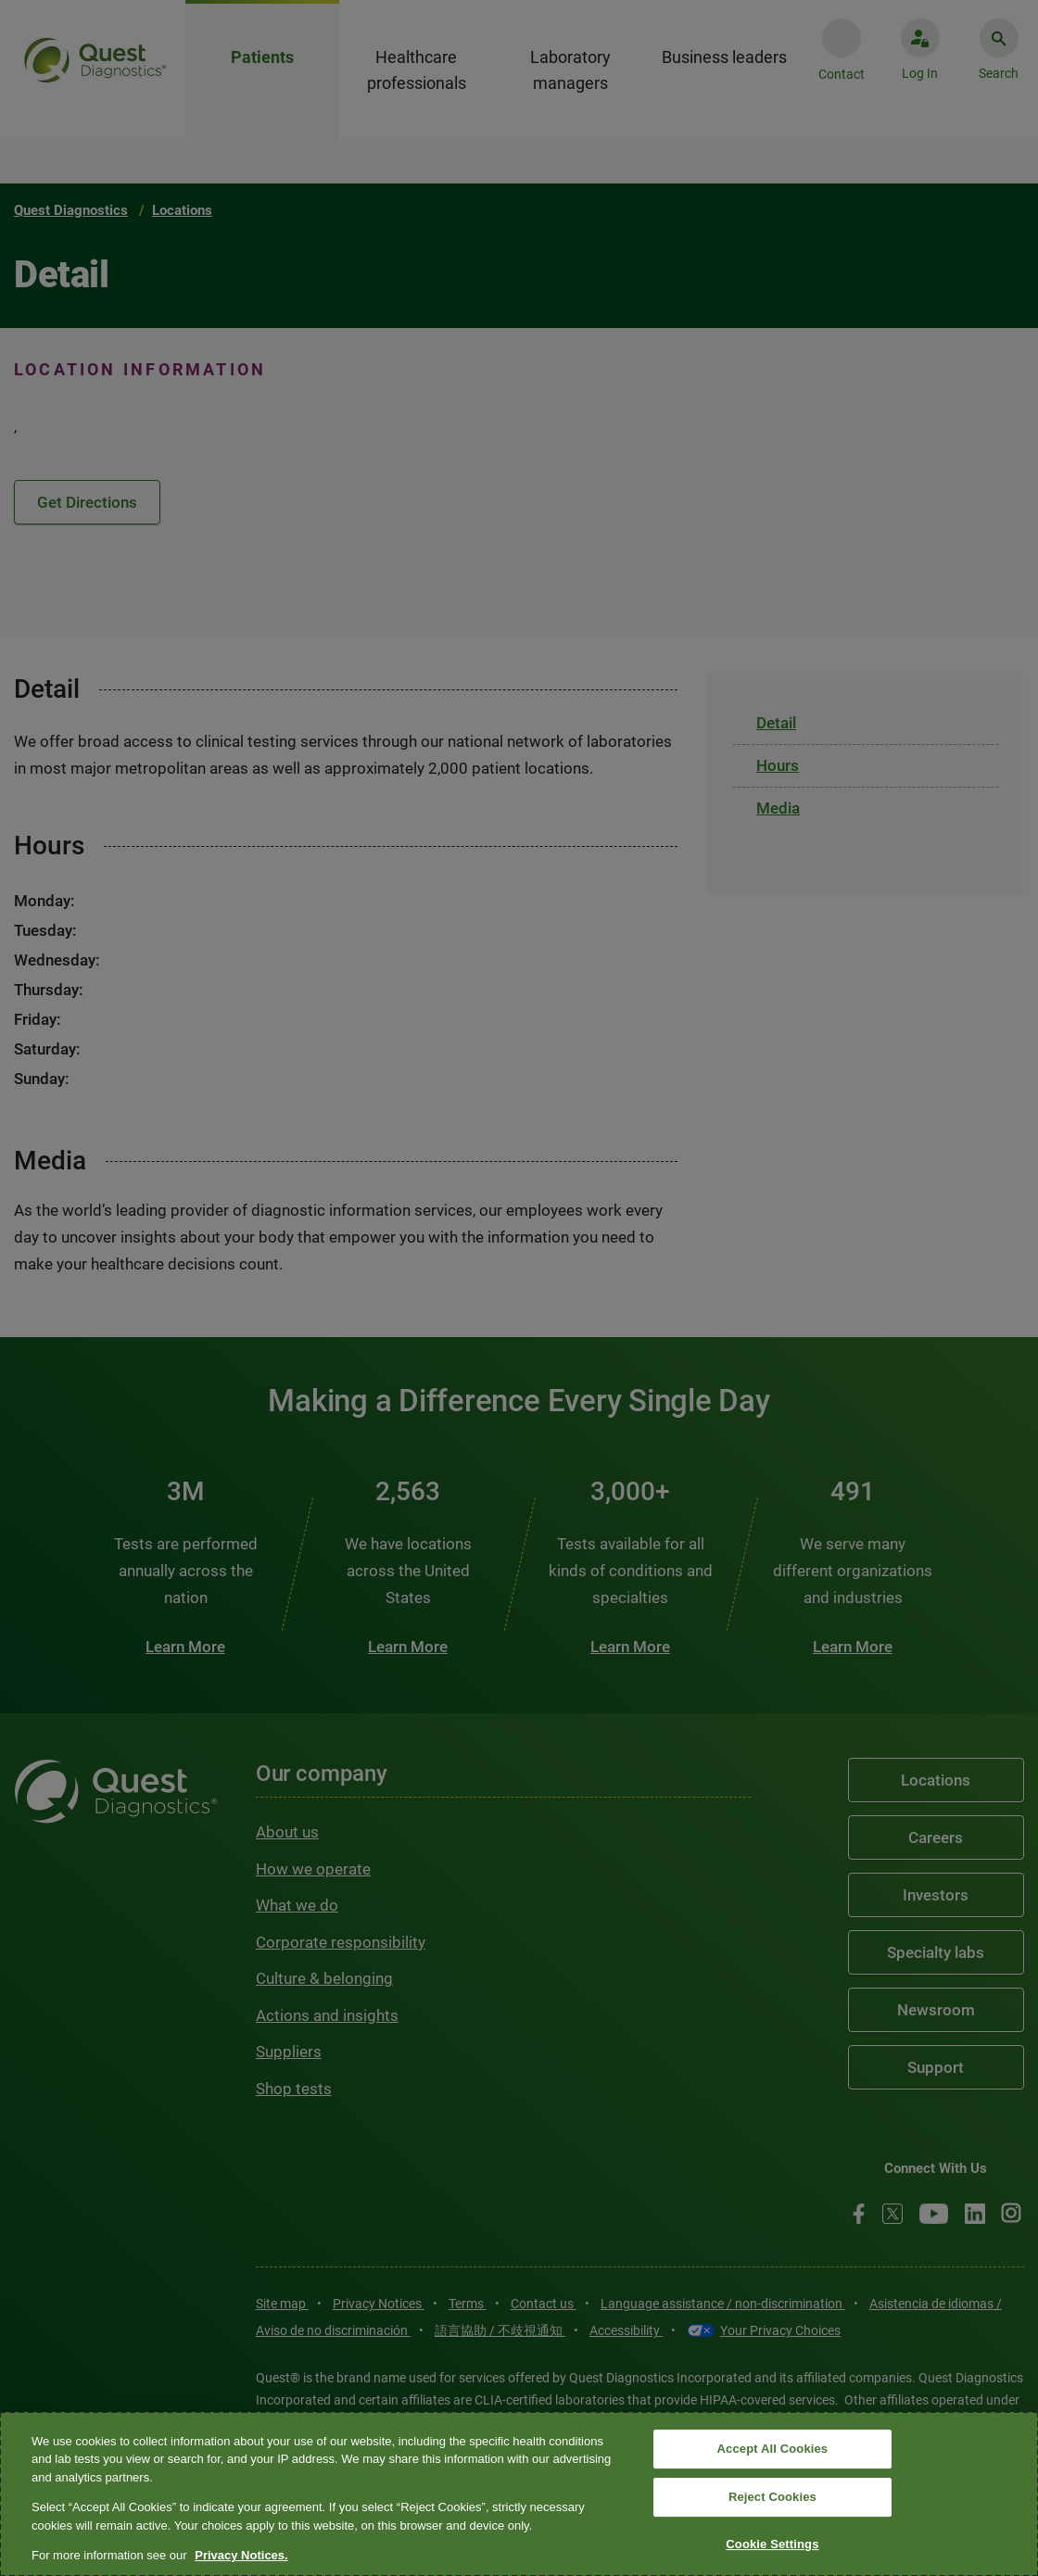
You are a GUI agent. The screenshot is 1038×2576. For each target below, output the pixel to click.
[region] (519, 2494)
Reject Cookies (772, 2497)
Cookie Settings (772, 2544)
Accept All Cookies (773, 2449)
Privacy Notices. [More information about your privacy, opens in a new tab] (241, 2555)
